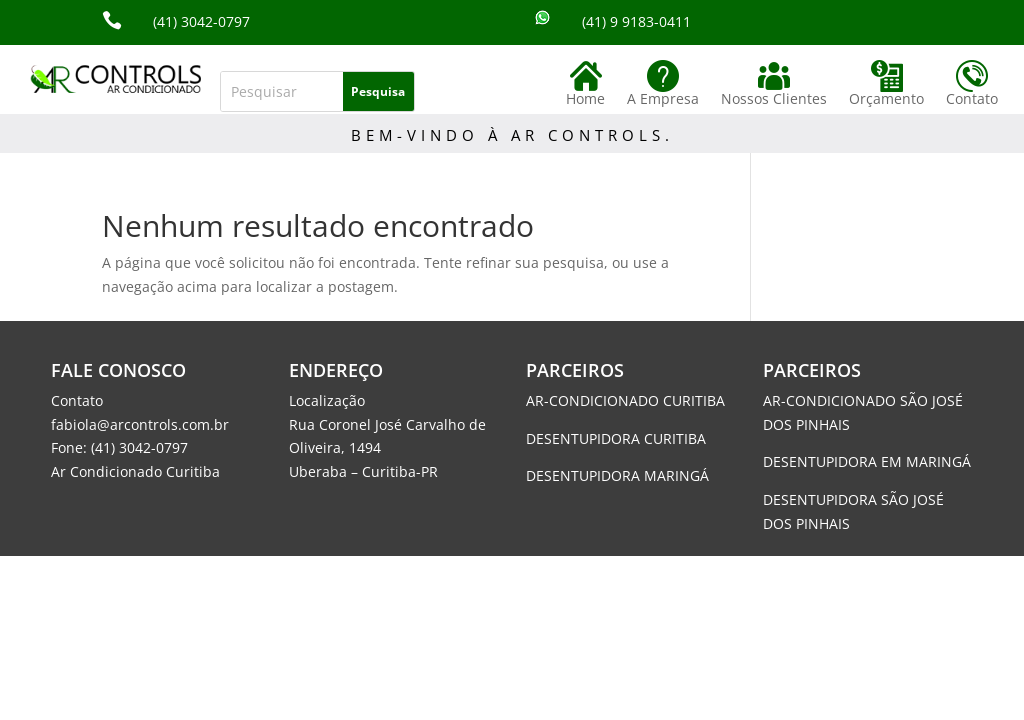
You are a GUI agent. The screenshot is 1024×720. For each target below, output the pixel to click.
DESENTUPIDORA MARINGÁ (617, 475)
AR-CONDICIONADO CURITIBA (625, 400)
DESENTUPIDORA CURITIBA (616, 438)
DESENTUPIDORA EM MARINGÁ (867, 461)
